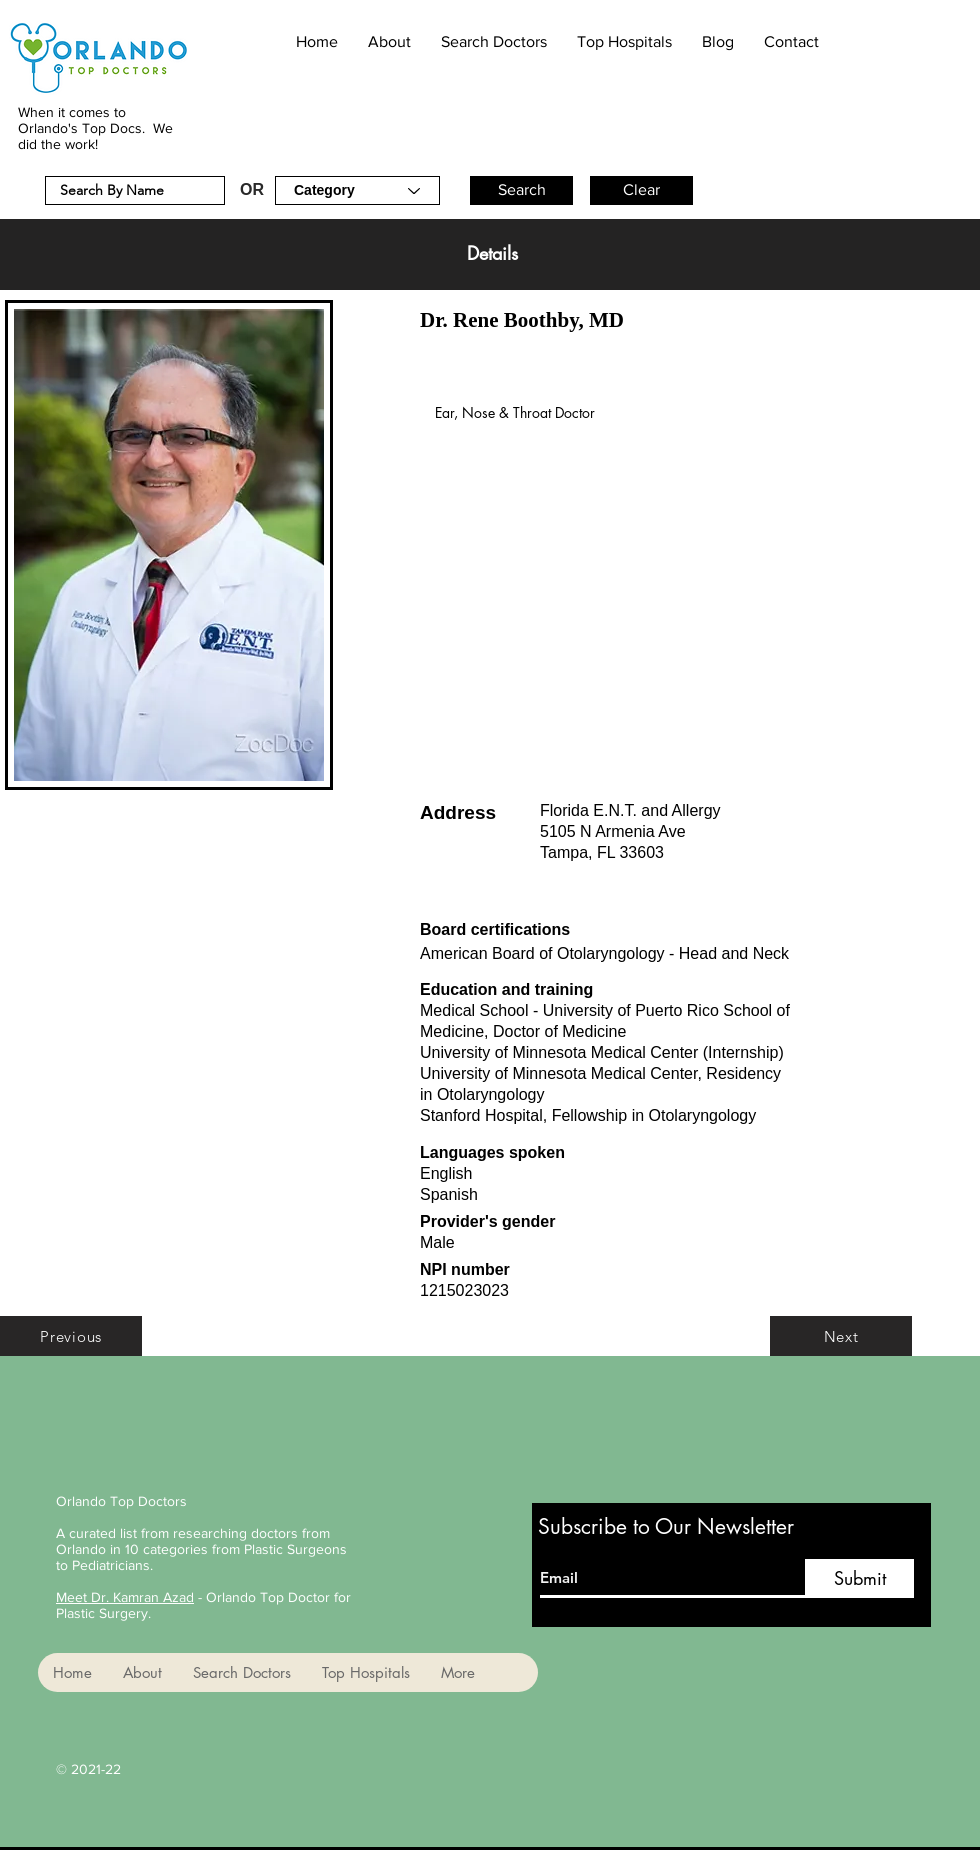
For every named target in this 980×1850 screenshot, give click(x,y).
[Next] (841, 1336)
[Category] (357, 190)
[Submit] (859, 1578)
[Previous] (71, 1336)
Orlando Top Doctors (121, 1501)
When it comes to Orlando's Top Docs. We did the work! (95, 128)
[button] (521, 190)
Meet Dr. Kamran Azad (125, 1597)
